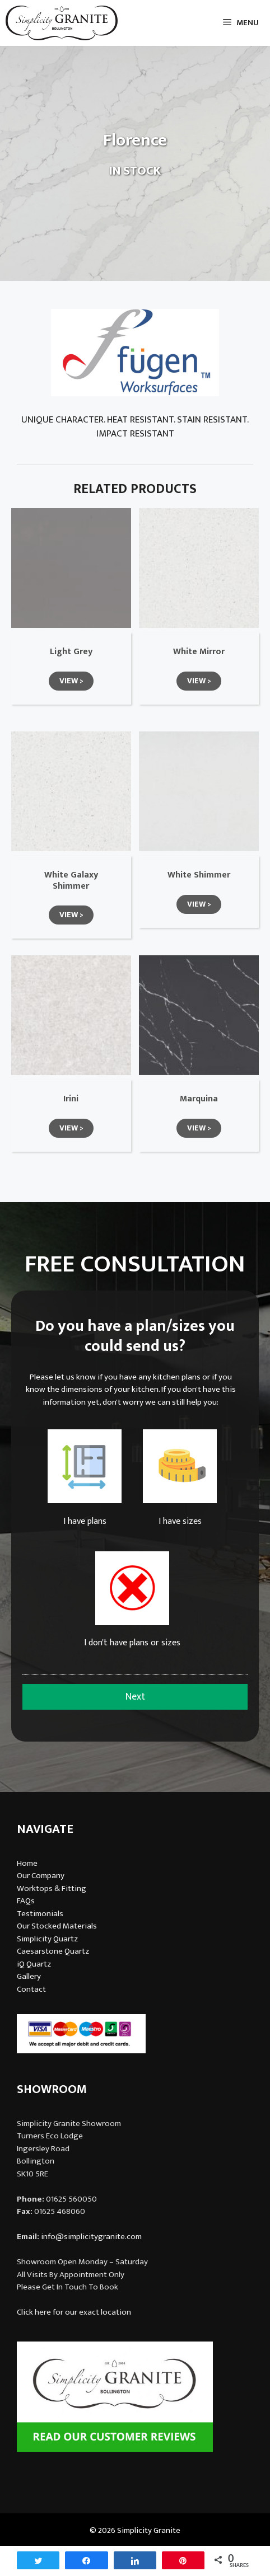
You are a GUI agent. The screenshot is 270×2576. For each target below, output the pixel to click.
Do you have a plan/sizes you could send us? (135, 1336)
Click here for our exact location (74, 2312)
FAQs (26, 1901)
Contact (31, 1989)
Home (27, 1863)
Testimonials (40, 1914)
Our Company (40, 1876)
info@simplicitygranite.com (91, 2237)
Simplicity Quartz (47, 1939)
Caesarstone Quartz (53, 1951)
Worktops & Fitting (51, 1888)
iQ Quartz (34, 1964)
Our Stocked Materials (57, 1926)
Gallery (29, 1976)
